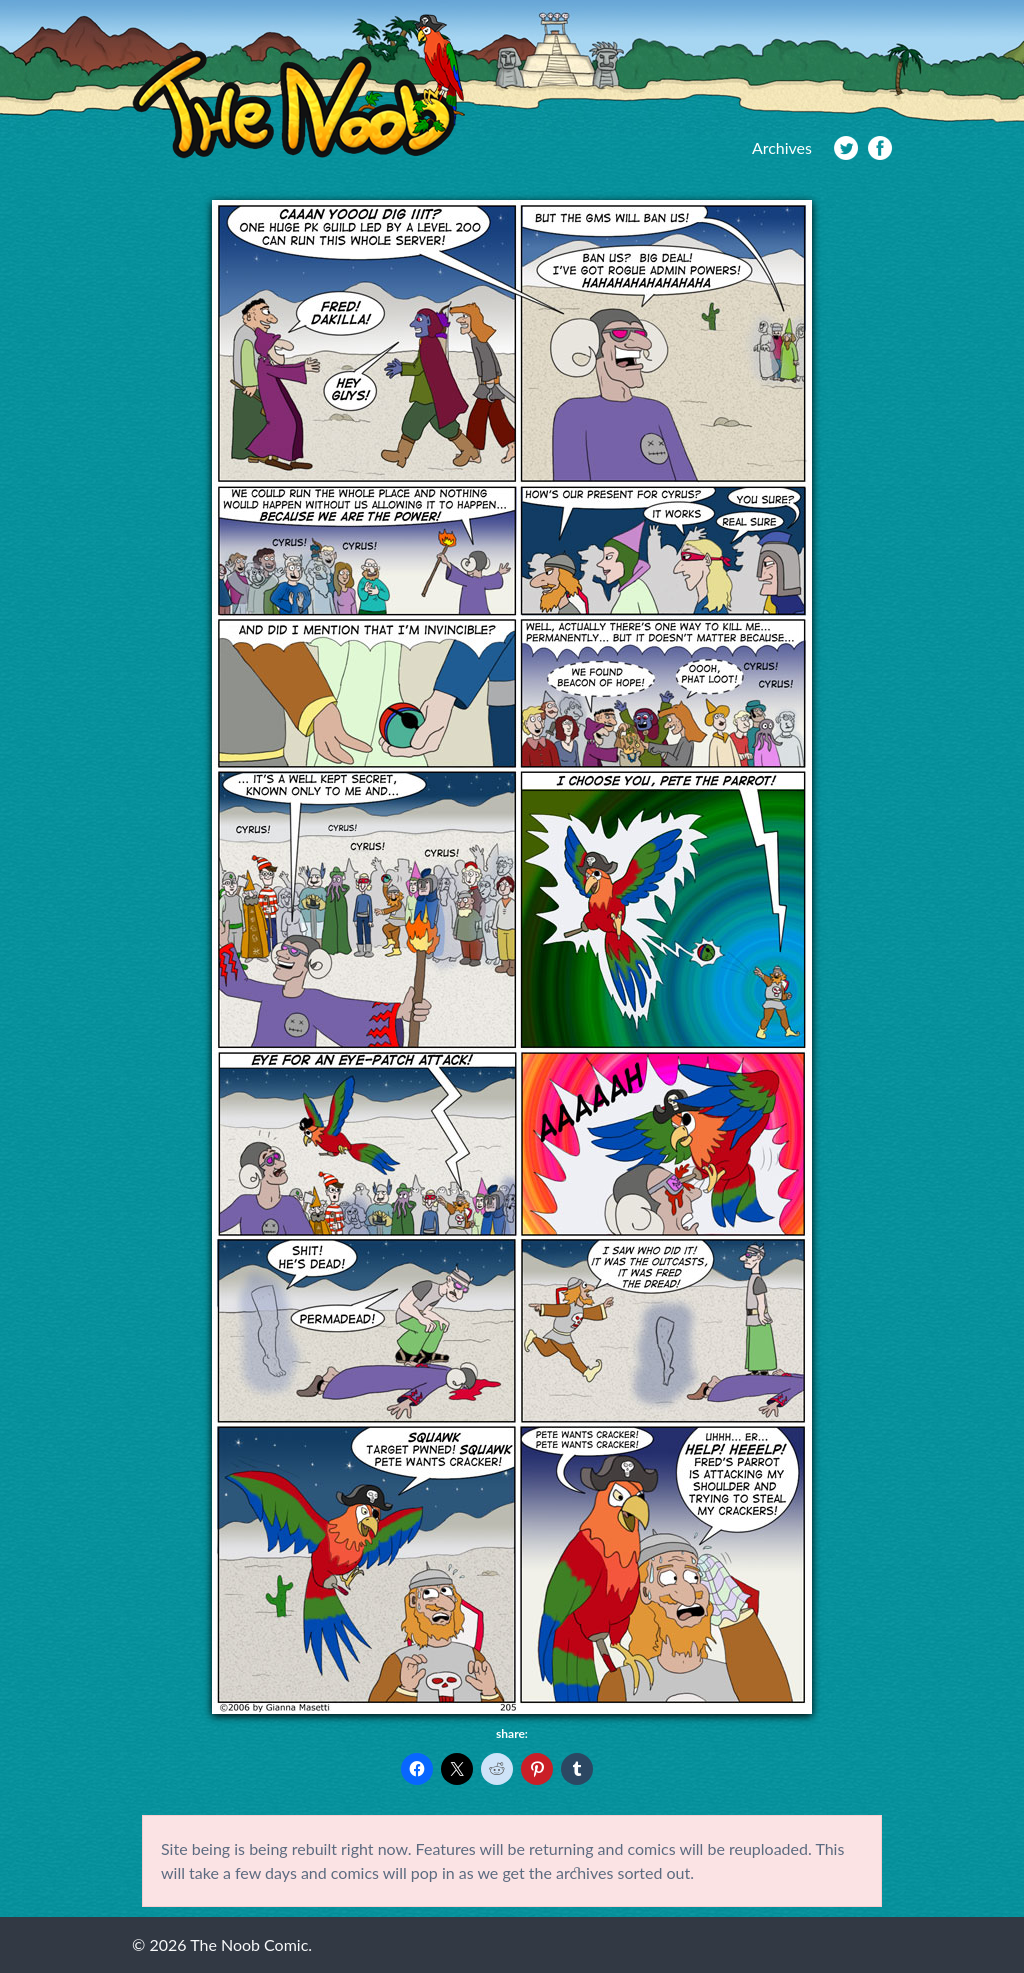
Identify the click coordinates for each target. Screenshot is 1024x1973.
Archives (782, 147)
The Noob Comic (298, 86)
